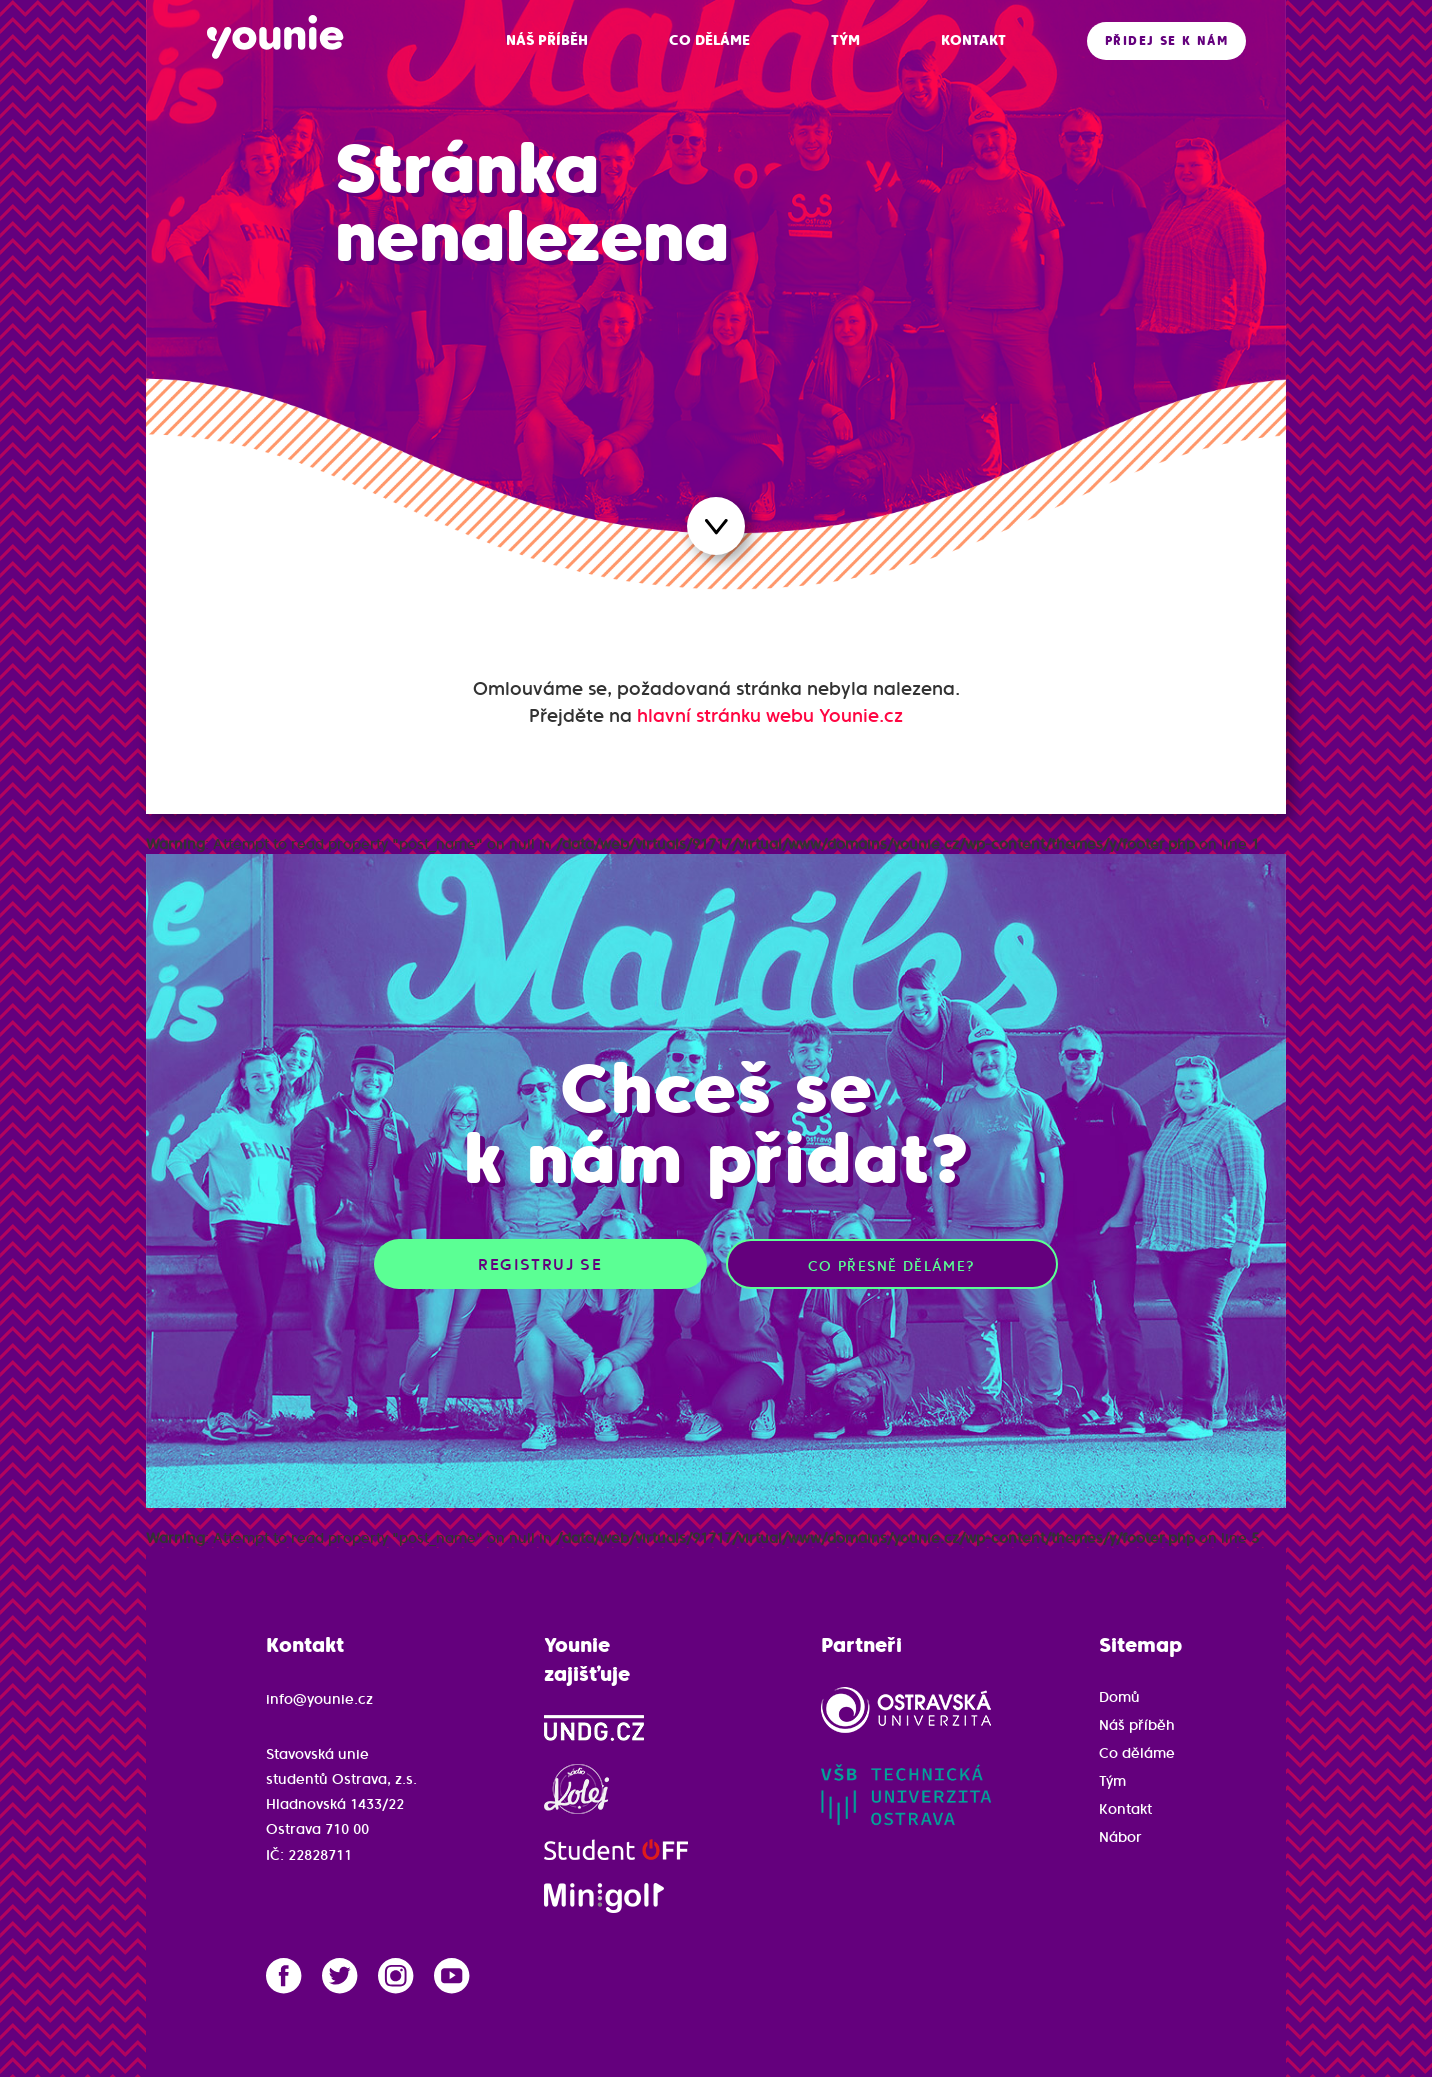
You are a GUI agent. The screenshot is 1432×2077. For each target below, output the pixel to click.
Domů (1119, 1697)
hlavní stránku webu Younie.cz (770, 715)
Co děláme (1137, 1753)
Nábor (1120, 1837)
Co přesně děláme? (892, 1266)
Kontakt (1125, 1809)
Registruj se (540, 1264)
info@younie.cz (319, 1699)
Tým (1112, 1781)
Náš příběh (1137, 1725)
